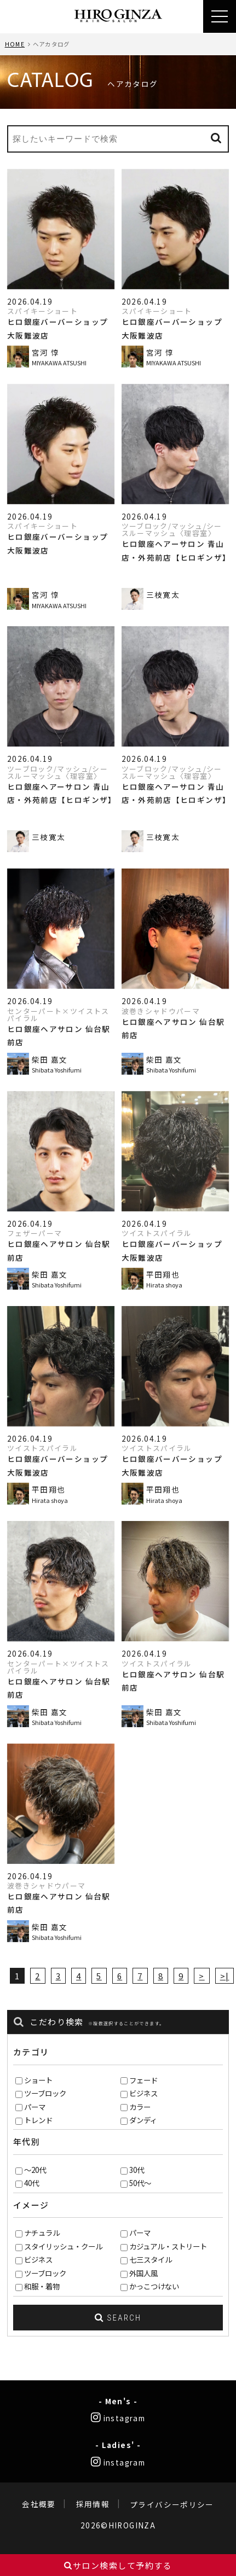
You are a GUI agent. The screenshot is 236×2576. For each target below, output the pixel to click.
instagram (118, 2417)
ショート (38, 2079)
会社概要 (38, 2504)
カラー (140, 2106)
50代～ (140, 2182)
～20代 (35, 2169)
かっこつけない (154, 2286)
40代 (31, 2182)
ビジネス (143, 2093)
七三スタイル (150, 2259)
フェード (143, 2079)
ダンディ (143, 2119)
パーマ (34, 2106)
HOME (15, 44)
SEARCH (118, 2318)
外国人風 (143, 2273)
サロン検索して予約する (118, 2565)
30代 (136, 2169)
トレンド (38, 2119)
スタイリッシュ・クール (63, 2246)
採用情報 (93, 2504)
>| (224, 1975)
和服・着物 (42, 2286)
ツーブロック (45, 2093)
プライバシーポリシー (172, 2504)
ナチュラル (42, 2232)
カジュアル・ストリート (168, 2246)
